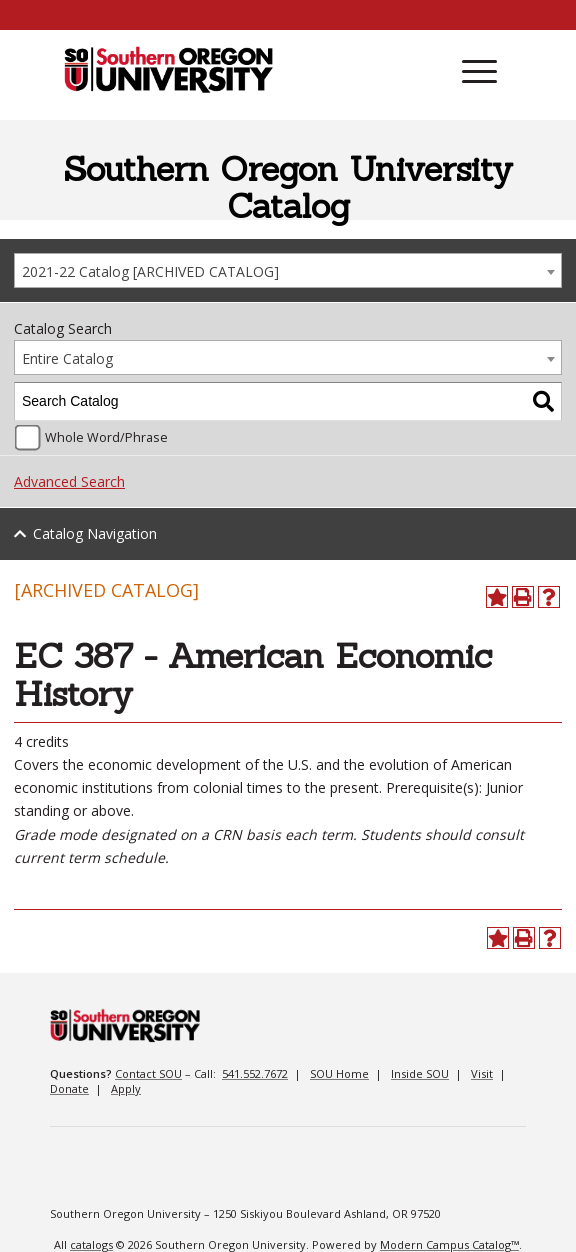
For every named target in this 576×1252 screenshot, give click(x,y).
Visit (482, 1073)
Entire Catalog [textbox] (67, 358)
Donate (69, 1088)
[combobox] (288, 270)
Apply (126, 1088)
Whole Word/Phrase (106, 437)
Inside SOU (420, 1073)
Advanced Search (69, 481)
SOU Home (339, 1073)
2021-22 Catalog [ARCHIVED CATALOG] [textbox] (150, 271)
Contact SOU (148, 1073)
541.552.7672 (255, 1073)
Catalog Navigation (95, 533)
